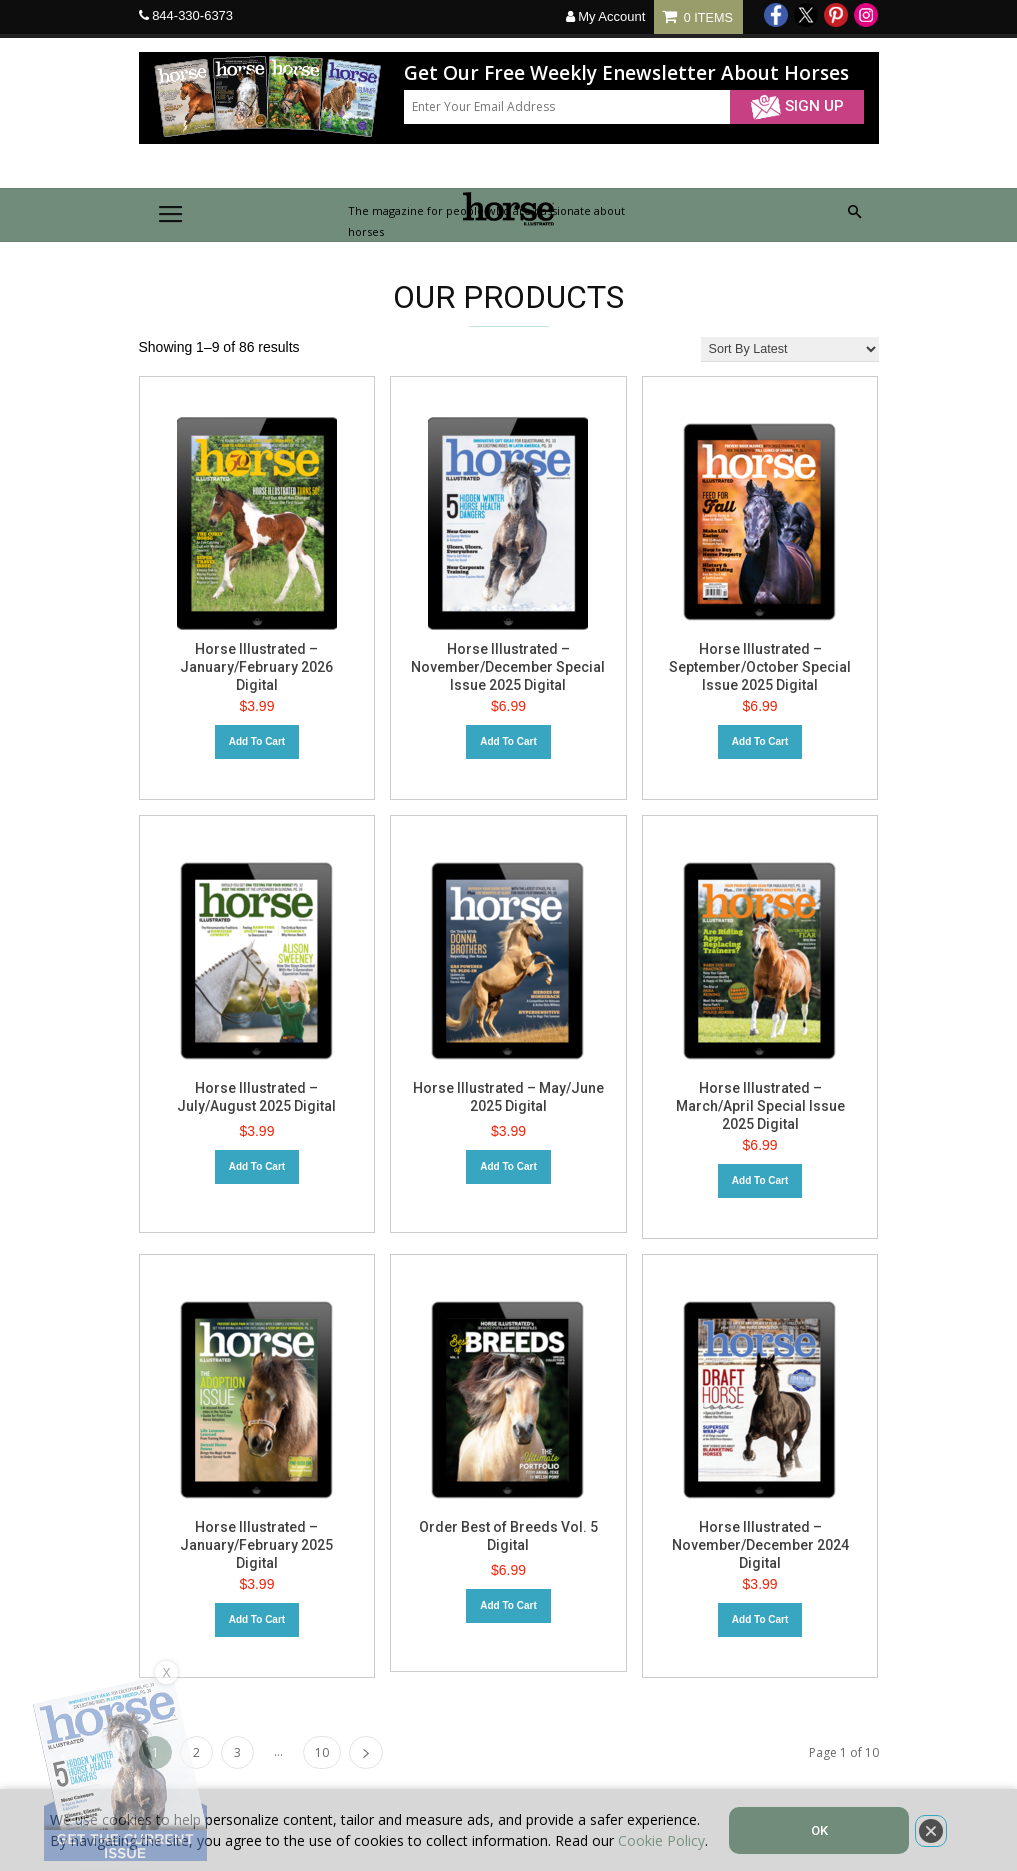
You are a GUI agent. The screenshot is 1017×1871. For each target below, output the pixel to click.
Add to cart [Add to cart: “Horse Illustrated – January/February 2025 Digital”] (257, 1619)
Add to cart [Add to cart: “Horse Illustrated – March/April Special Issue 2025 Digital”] (760, 1180)
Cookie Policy (661, 1840)
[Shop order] (790, 349)
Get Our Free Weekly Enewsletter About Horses (626, 73)
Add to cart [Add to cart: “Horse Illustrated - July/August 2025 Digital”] (257, 1166)
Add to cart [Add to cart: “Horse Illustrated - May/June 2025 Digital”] (508, 1166)
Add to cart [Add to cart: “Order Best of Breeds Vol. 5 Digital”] (508, 1605)
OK (819, 1830)
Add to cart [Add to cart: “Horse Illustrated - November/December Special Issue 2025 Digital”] (508, 741)
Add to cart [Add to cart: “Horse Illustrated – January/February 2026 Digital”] (257, 741)
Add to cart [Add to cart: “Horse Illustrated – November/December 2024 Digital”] (760, 1619)
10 (322, 1752)
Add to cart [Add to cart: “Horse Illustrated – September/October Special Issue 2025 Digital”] (760, 741)
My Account (606, 16)
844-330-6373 (192, 15)
